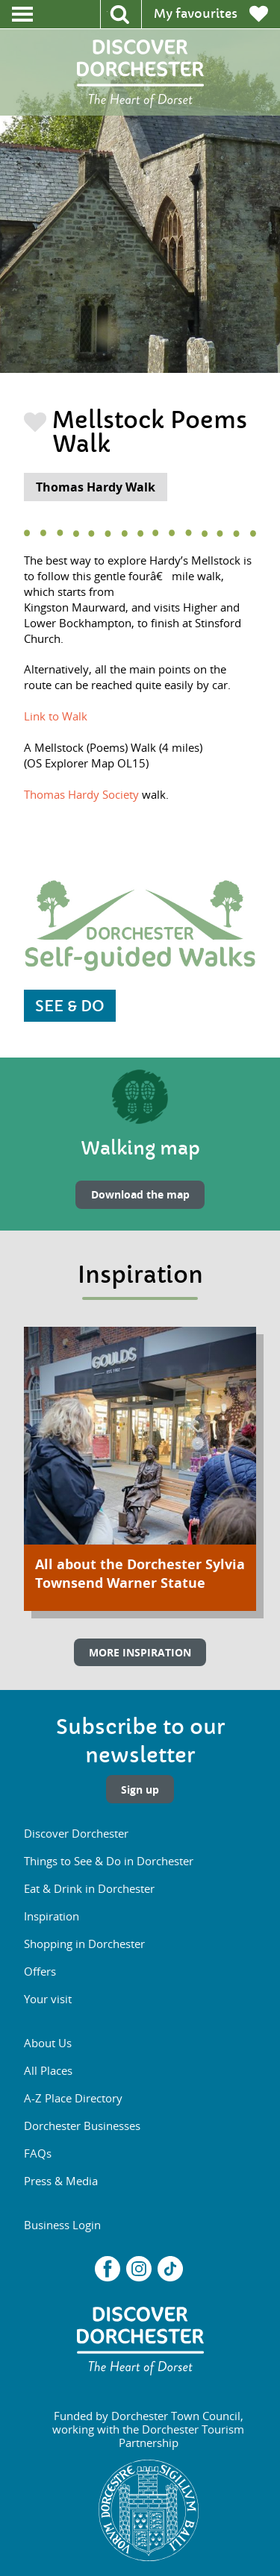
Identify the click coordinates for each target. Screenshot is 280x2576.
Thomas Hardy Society (81, 794)
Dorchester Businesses (82, 2125)
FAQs (38, 2153)
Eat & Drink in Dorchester (89, 1888)
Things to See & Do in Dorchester (108, 1860)
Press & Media (61, 2180)
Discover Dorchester (76, 1833)
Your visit (48, 1998)
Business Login (62, 2224)
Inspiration (51, 1916)
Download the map (140, 1194)
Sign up (140, 1789)
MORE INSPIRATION (140, 1652)
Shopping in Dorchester (84, 1943)
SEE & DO (70, 1006)
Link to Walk (55, 716)
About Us (48, 2042)
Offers (40, 1971)
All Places (48, 2070)
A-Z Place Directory (73, 2097)
